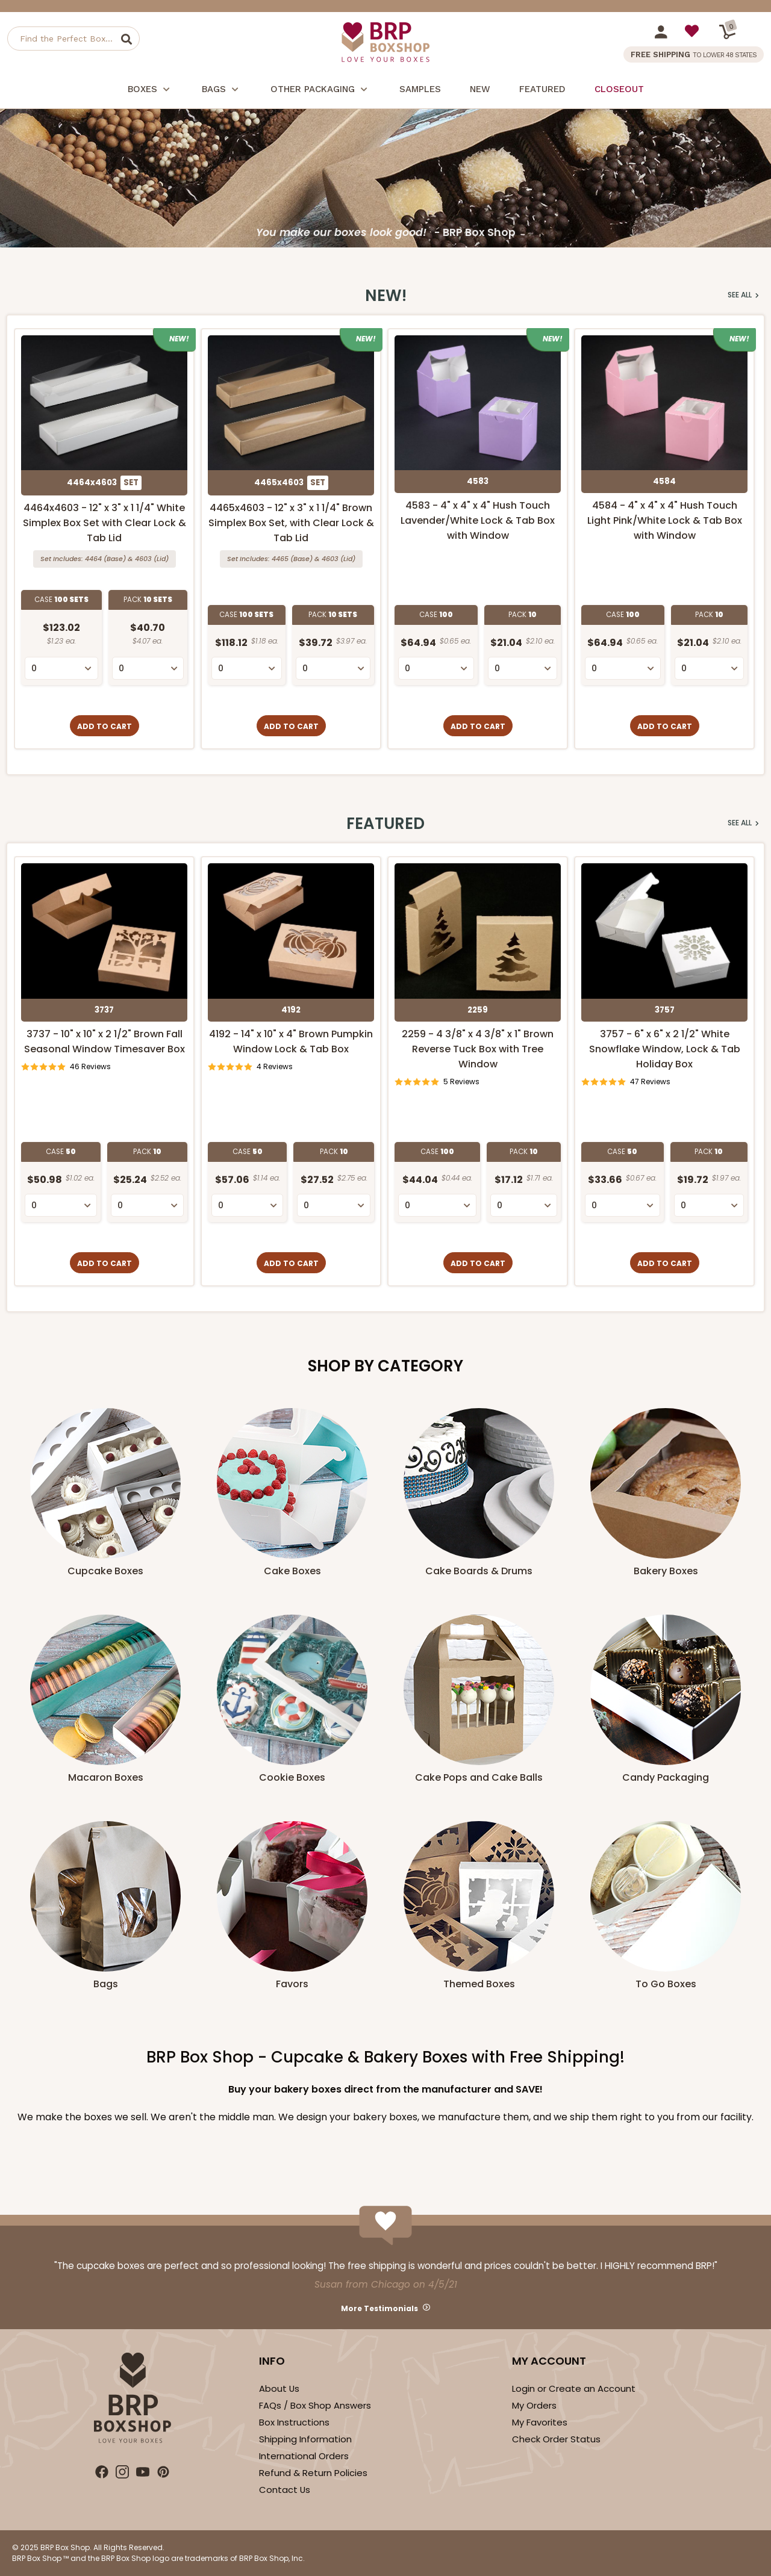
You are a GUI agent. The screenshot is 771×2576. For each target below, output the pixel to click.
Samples (420, 89)
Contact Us (284, 2489)
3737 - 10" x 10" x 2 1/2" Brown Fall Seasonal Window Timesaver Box (104, 1041)
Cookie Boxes (292, 1777)
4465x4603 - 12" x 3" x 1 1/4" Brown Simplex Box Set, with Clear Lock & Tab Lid (291, 523)
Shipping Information (305, 2439)
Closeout (619, 89)
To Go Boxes (665, 1984)
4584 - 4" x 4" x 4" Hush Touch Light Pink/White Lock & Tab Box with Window (664, 520)
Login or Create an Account (573, 2388)
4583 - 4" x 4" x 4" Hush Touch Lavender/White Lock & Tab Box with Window (478, 520)
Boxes (150, 91)
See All (743, 295)
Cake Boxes (292, 1571)
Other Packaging (320, 91)
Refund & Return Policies (313, 2472)
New (480, 89)
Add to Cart (104, 726)
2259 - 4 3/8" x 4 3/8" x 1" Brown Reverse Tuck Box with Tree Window (478, 1049)
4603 (143, 558)
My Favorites (539, 2422)
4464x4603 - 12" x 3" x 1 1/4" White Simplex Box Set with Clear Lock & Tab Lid (104, 523)
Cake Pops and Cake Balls (479, 1777)
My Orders (534, 2405)
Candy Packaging (665, 1777)
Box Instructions (294, 2422)
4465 (280, 558)
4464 (93, 558)
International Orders (304, 2456)
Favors (292, 1984)
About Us (279, 2388)
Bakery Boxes (666, 1571)
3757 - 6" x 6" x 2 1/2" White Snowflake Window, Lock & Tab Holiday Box (664, 1049)
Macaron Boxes (105, 1777)
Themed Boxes (479, 1984)
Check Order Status (556, 2439)
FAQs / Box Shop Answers (315, 2405)
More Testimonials (379, 2308)
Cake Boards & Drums (478, 1571)
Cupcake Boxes (105, 1571)
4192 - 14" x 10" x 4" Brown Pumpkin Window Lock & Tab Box (291, 1041)
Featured (542, 89)
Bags (222, 91)
